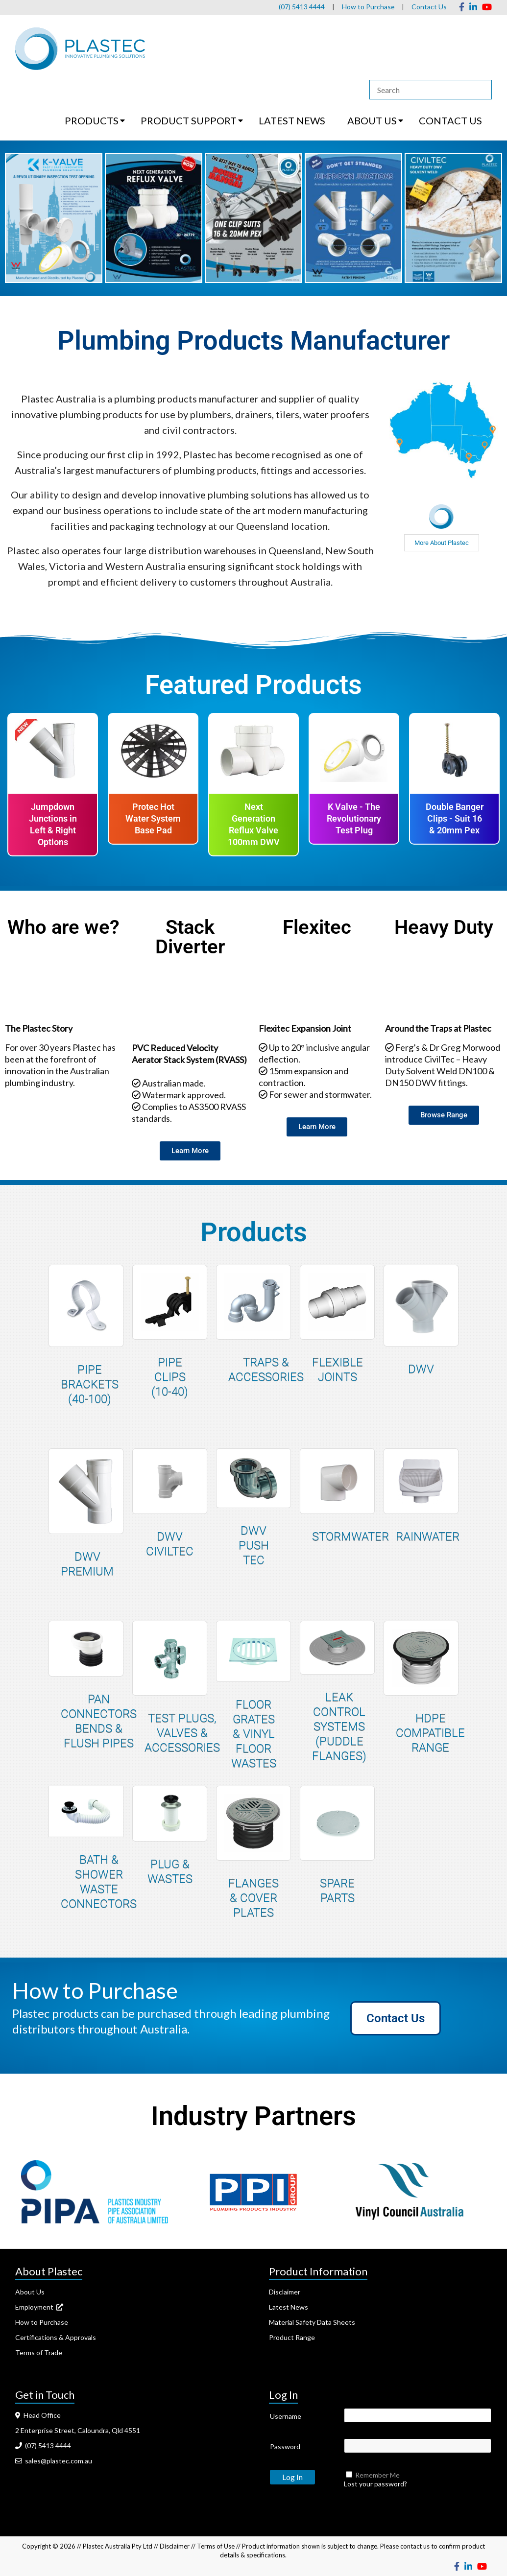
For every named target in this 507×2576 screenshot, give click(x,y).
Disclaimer (284, 2292)
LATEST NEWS (292, 120)
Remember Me (377, 2475)
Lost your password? (375, 2484)
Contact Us (429, 6)
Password (285, 2446)
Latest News (288, 2307)
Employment (39, 2307)
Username (285, 2416)
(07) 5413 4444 (301, 6)
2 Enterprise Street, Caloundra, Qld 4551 (77, 2430)
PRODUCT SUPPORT (189, 120)
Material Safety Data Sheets (312, 2322)
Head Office (38, 2415)
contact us (415, 2546)
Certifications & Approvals (55, 2337)
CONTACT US (450, 120)
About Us (30, 2292)
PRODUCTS (92, 120)
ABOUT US (372, 120)
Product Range (292, 2337)
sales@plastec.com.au (53, 2461)
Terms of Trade (38, 2352)
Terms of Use (216, 2546)
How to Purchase (367, 6)
